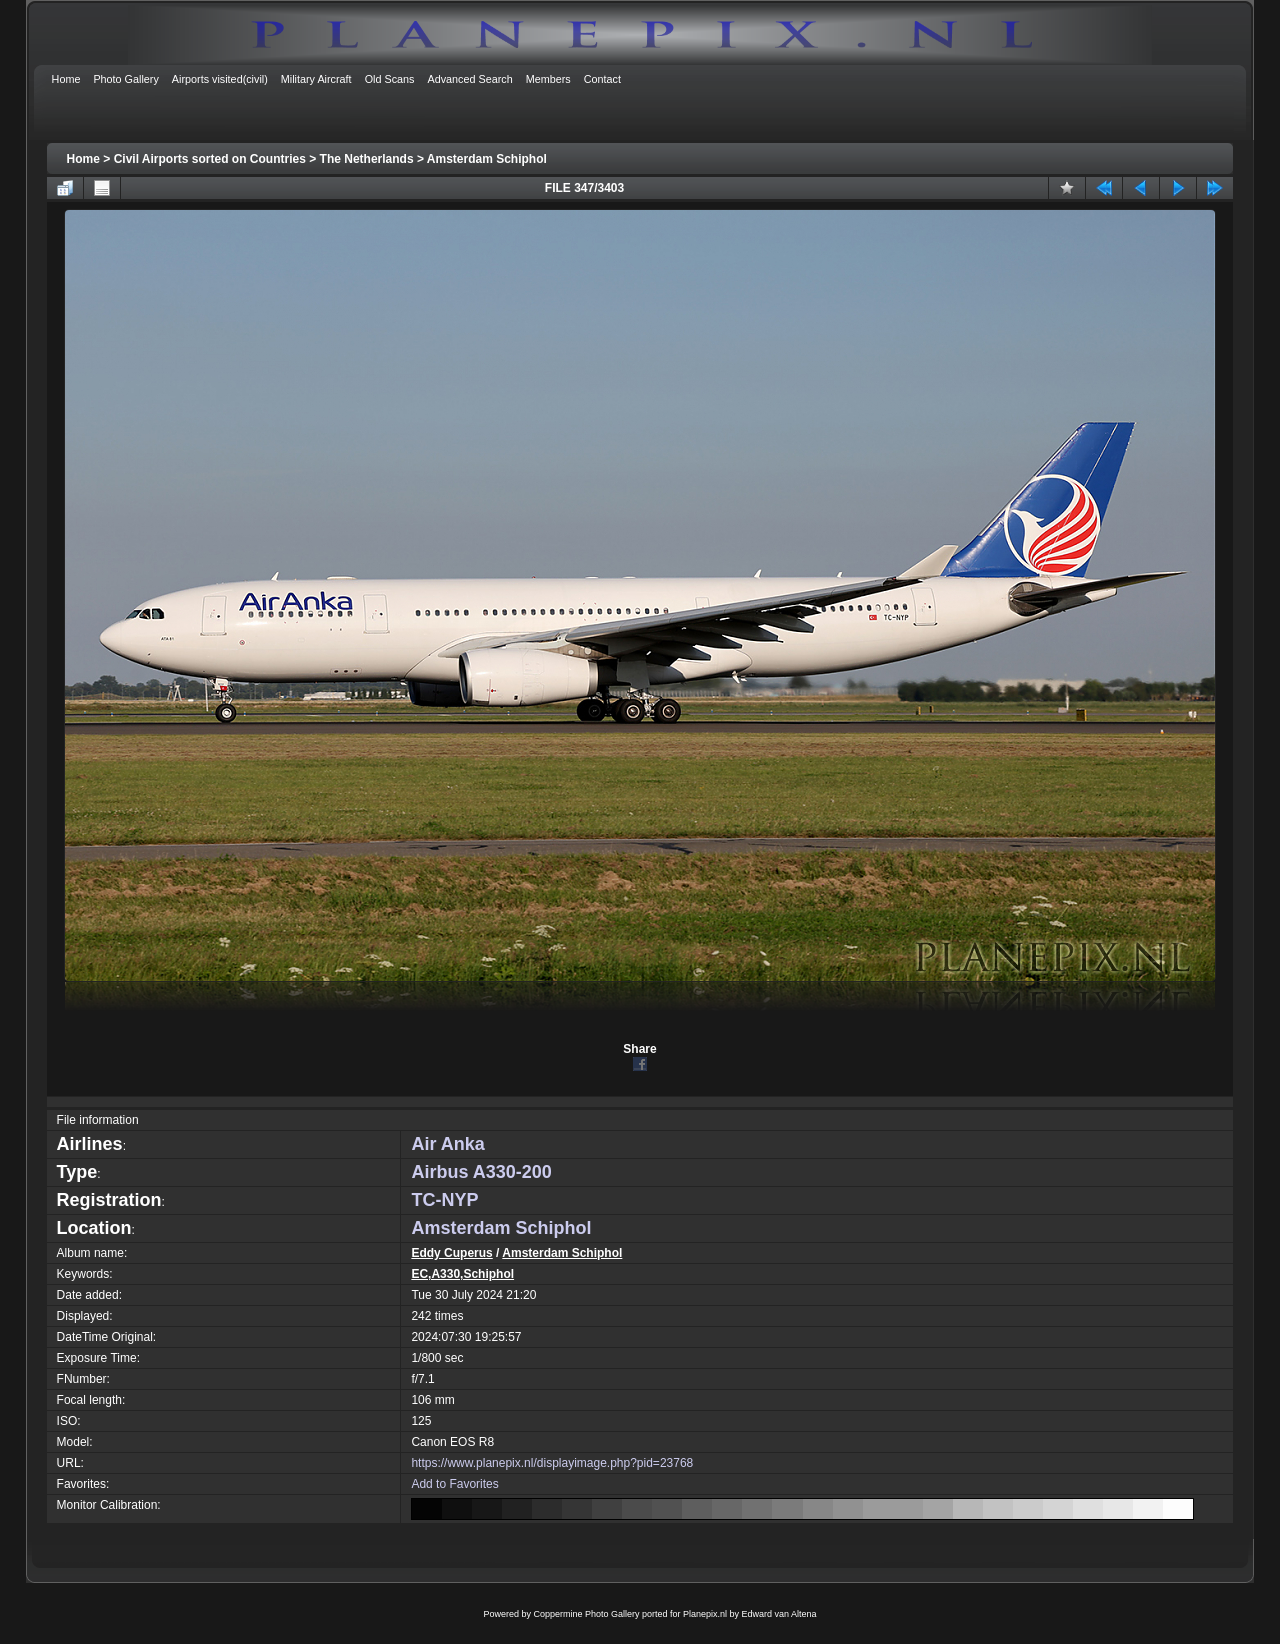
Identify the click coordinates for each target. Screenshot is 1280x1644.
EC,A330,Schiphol (462, 1274)
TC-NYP (444, 1200)
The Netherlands (367, 159)
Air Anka (447, 1144)
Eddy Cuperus (451, 1253)
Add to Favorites (454, 1484)
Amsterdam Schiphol (487, 159)
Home (83, 159)
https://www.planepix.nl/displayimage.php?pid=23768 (552, 1463)
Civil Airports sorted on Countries (210, 159)
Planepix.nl (705, 1614)
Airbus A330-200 (481, 1172)
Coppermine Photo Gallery (586, 1614)
